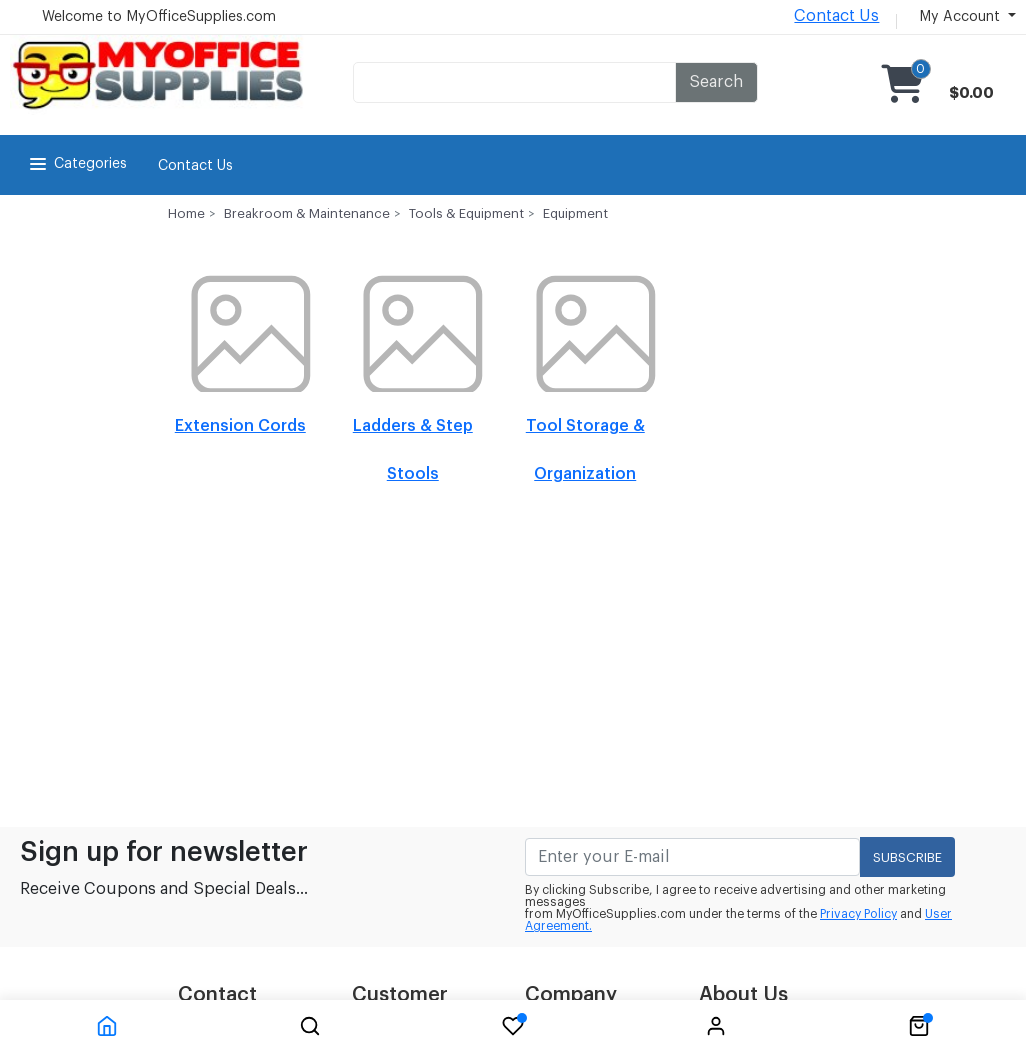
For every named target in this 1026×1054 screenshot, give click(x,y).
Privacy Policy (858, 914)
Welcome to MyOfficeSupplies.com (159, 17)
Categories (76, 164)
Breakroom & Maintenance (307, 213)
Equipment (575, 213)
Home (186, 213)
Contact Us (836, 16)
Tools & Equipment (466, 213)
